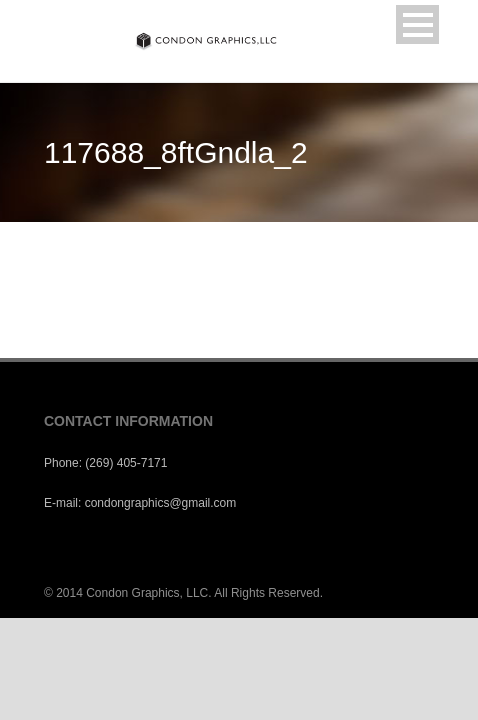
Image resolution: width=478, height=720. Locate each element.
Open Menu (417, 24)
